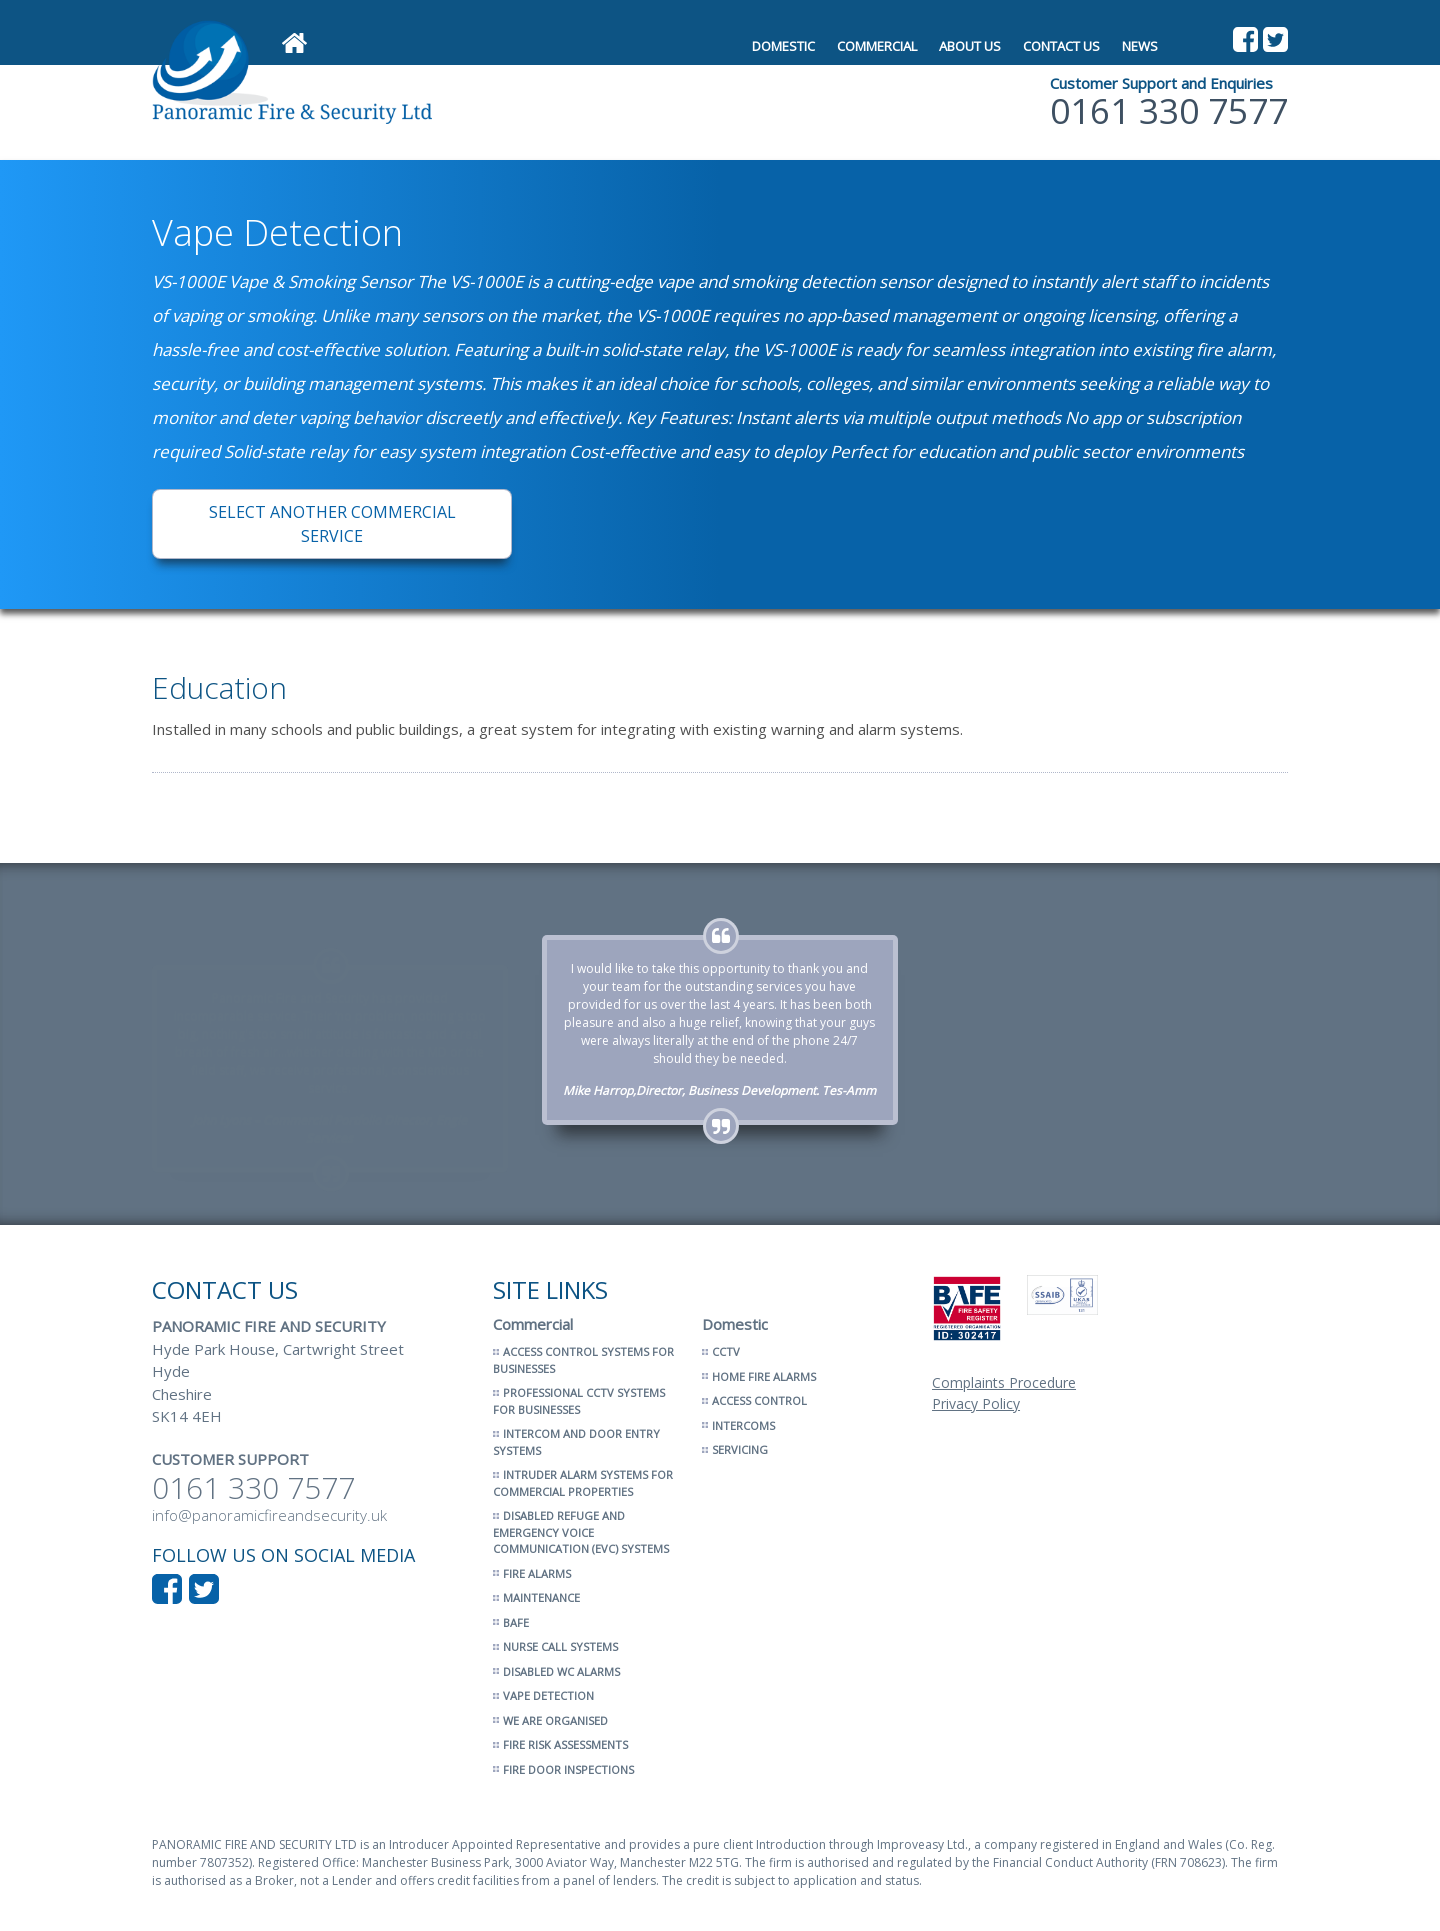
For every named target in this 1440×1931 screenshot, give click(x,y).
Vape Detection (548, 1695)
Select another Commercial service (332, 524)
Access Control (759, 1400)
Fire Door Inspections (568, 1769)
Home (294, 44)
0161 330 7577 (1169, 111)
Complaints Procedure (1004, 1382)
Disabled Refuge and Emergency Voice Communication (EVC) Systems (581, 1532)
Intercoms (743, 1425)
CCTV (726, 1351)
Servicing (740, 1449)
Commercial (877, 46)
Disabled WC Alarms (561, 1671)
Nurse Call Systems (560, 1646)
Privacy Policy (976, 1403)
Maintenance (541, 1597)
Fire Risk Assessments (565, 1744)
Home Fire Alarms (764, 1376)
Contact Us (1061, 46)
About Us (970, 46)
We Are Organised (555, 1720)
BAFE (516, 1622)
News (1140, 46)
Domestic (783, 46)
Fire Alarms (537, 1573)
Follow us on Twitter (1275, 39)
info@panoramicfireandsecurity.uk (269, 1515)
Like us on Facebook (1245, 39)
